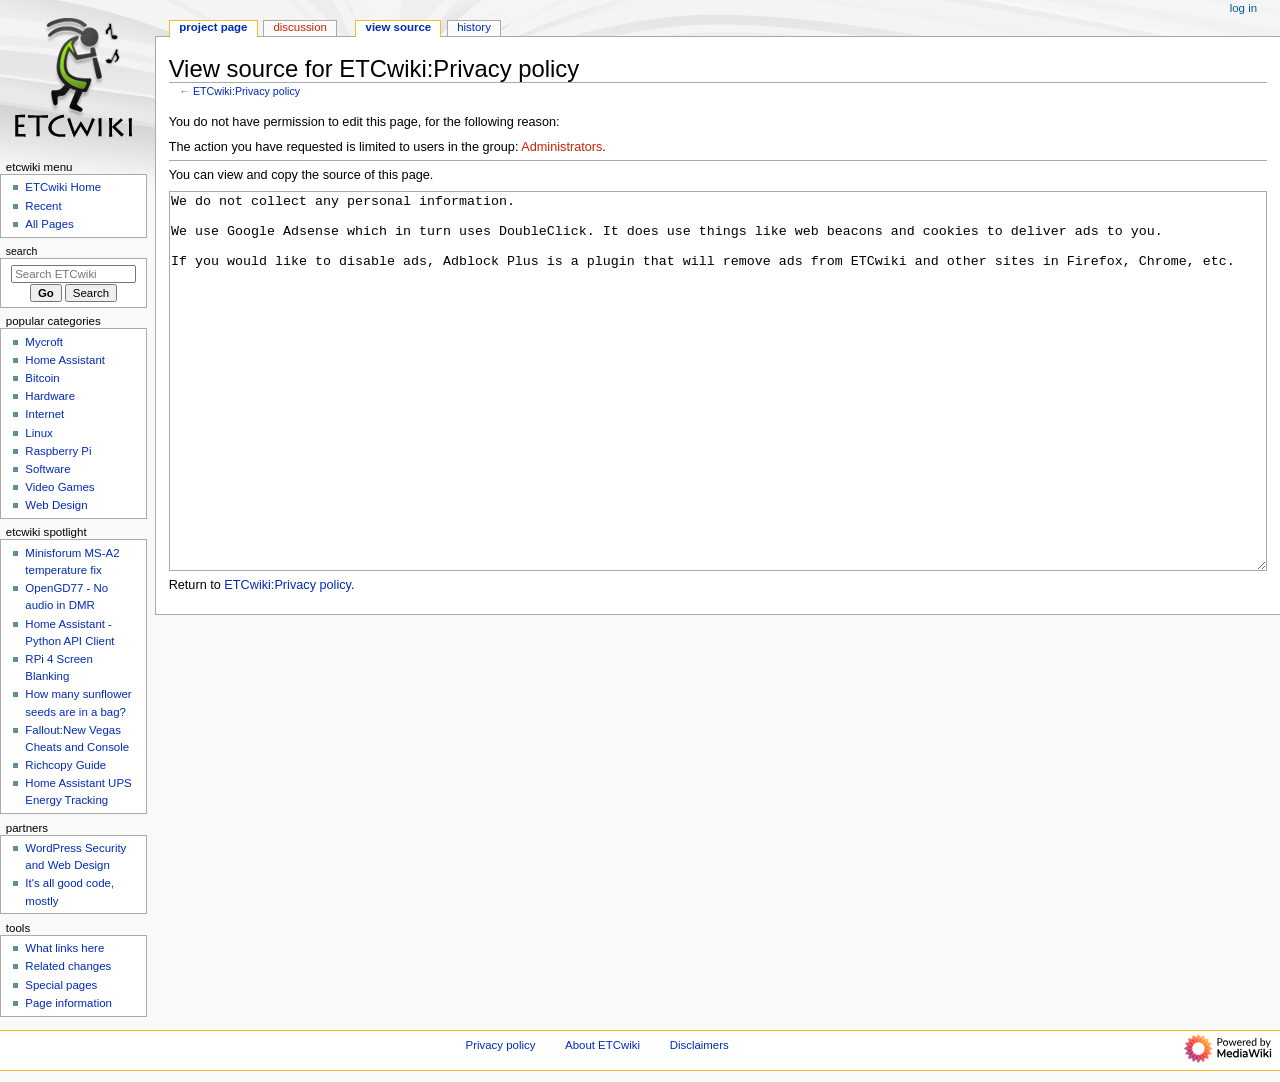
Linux (38, 433)
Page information (68, 1003)
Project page (213, 27)
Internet (44, 414)
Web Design (56, 505)
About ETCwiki (602, 1045)
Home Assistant (65, 360)
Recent (43, 206)
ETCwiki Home (63, 187)
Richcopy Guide (65, 765)
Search (22, 251)
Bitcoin (42, 378)
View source (399, 27)
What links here (64, 948)
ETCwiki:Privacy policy (246, 91)
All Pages (49, 224)
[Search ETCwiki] (73, 274)
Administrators (561, 147)
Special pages (61, 985)
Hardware (50, 396)
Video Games (59, 487)
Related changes (68, 966)
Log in (1243, 8)
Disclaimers (699, 1045)
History (474, 27)
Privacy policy (501, 1045)
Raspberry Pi (58, 451)
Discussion (299, 27)
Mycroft (44, 342)
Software (47, 469)
